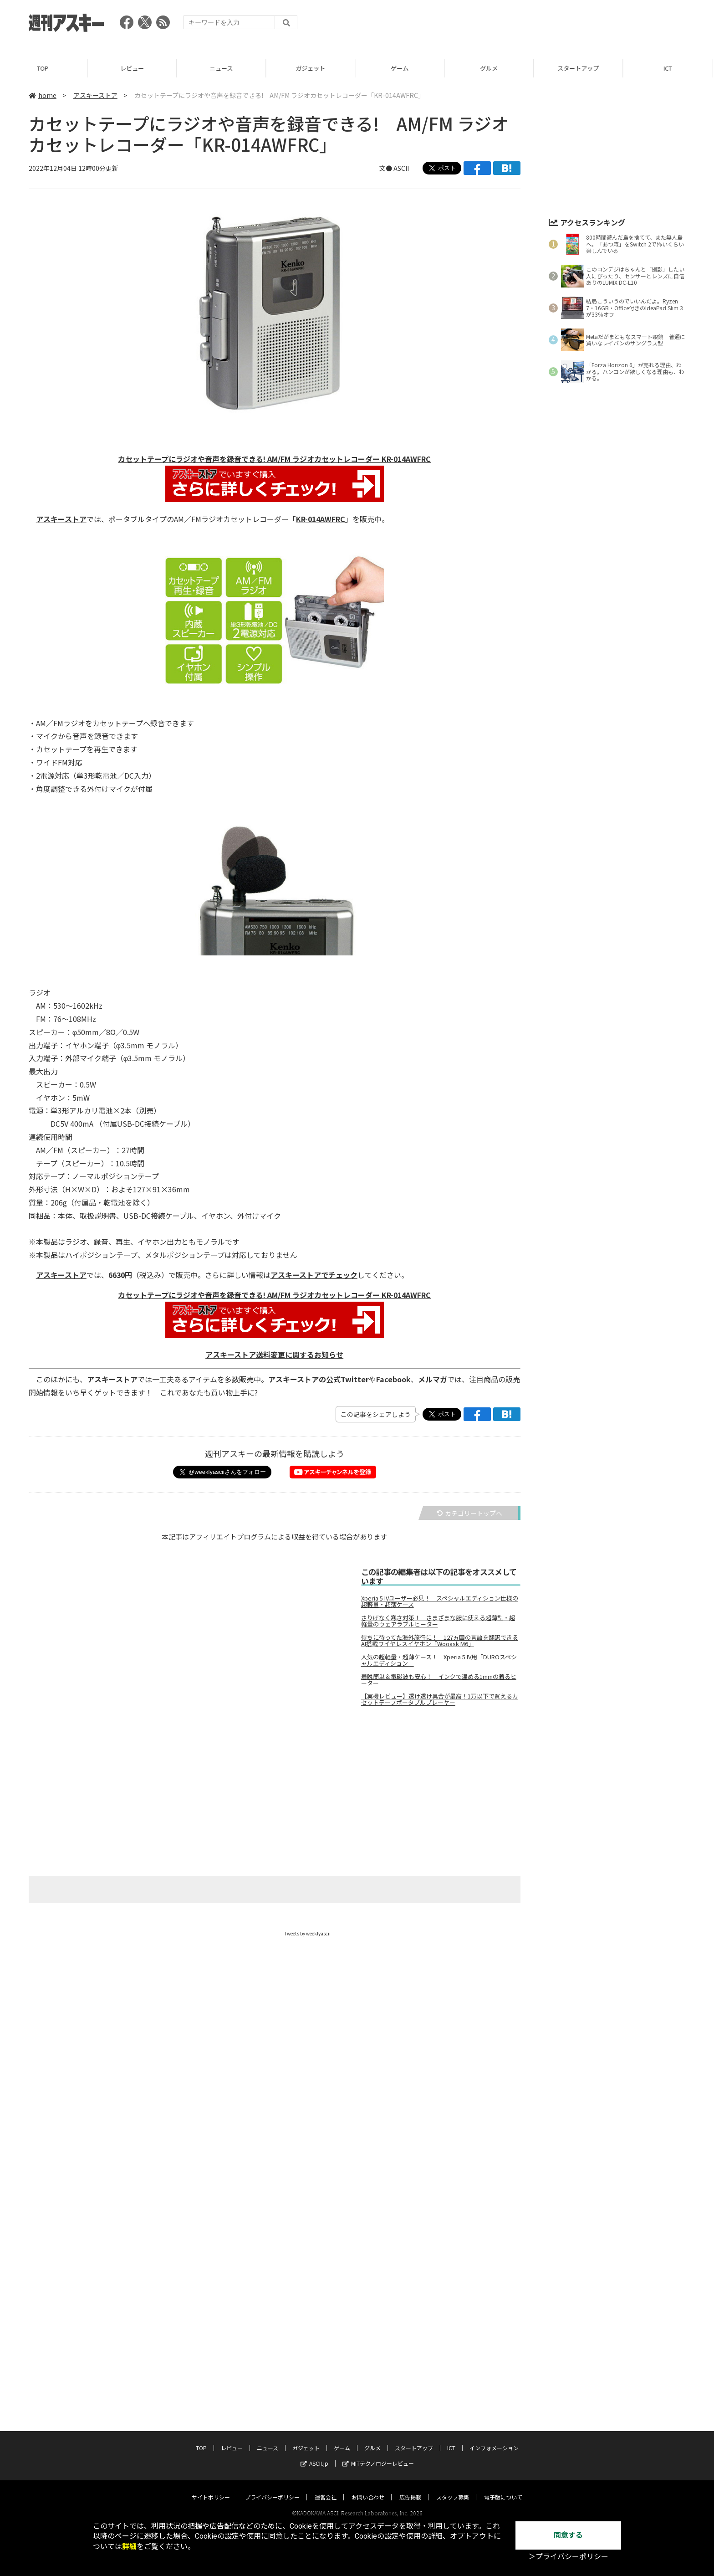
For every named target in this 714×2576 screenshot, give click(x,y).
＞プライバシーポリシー (568, 2556)
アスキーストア (95, 95)
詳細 (129, 2546)
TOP (44, 68)
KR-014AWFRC (320, 518)
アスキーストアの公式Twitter (318, 1379)
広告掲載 (410, 2488)
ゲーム (401, 68)
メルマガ (432, 1379)
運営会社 (326, 2488)
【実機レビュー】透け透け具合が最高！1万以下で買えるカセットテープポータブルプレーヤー (439, 1699)
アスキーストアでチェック (313, 1274)
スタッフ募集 (452, 2488)
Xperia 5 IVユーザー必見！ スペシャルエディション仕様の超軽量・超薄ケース (439, 1601)
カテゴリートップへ (469, 1513)
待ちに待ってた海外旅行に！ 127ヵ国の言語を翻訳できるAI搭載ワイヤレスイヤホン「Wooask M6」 (439, 1640)
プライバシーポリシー (272, 2488)
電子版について (503, 2488)
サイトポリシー (211, 2488)
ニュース (223, 68)
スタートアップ (580, 68)
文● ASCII (394, 168)
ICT (669, 68)
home (42, 95)
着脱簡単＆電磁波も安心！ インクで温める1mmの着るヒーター (438, 1679)
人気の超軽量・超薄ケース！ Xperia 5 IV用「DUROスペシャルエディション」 (439, 1660)
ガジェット (312, 68)
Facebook (393, 1379)
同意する (568, 2535)
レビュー (134, 68)
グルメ (491, 68)
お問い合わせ (368, 2488)
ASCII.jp (314, 2454)
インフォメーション (494, 2439)
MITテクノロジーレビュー (378, 2454)
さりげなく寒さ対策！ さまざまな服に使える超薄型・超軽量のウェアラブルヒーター (438, 1621)
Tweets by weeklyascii (307, 1933)
